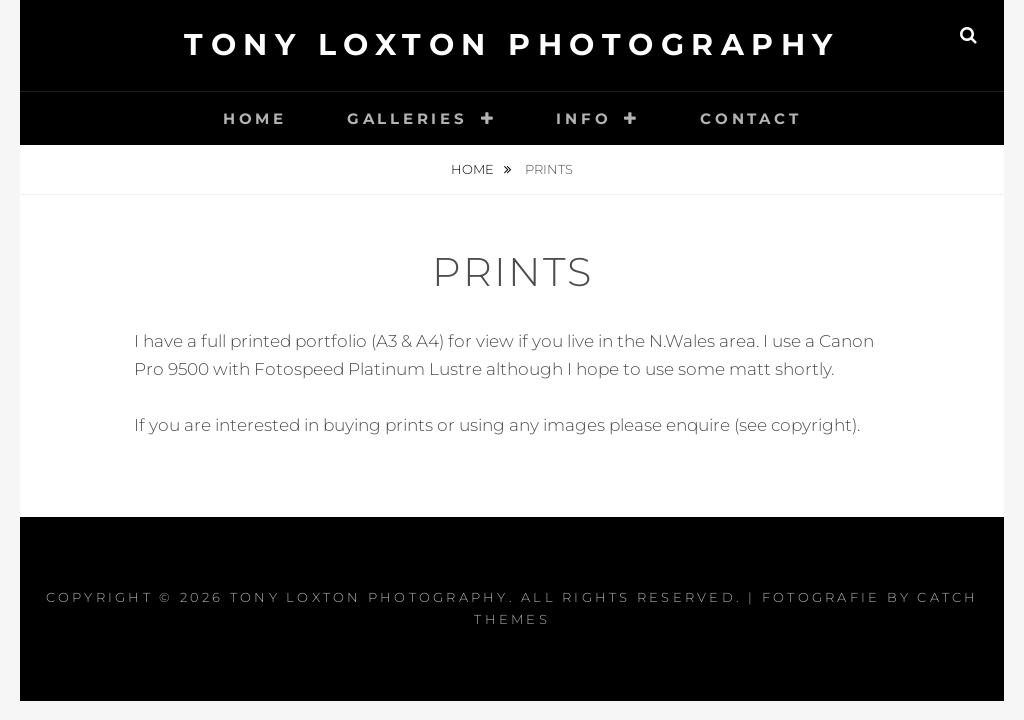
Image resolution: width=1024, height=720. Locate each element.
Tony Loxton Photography (512, 44)
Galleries (407, 118)
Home (255, 118)
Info (583, 118)
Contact (750, 118)
